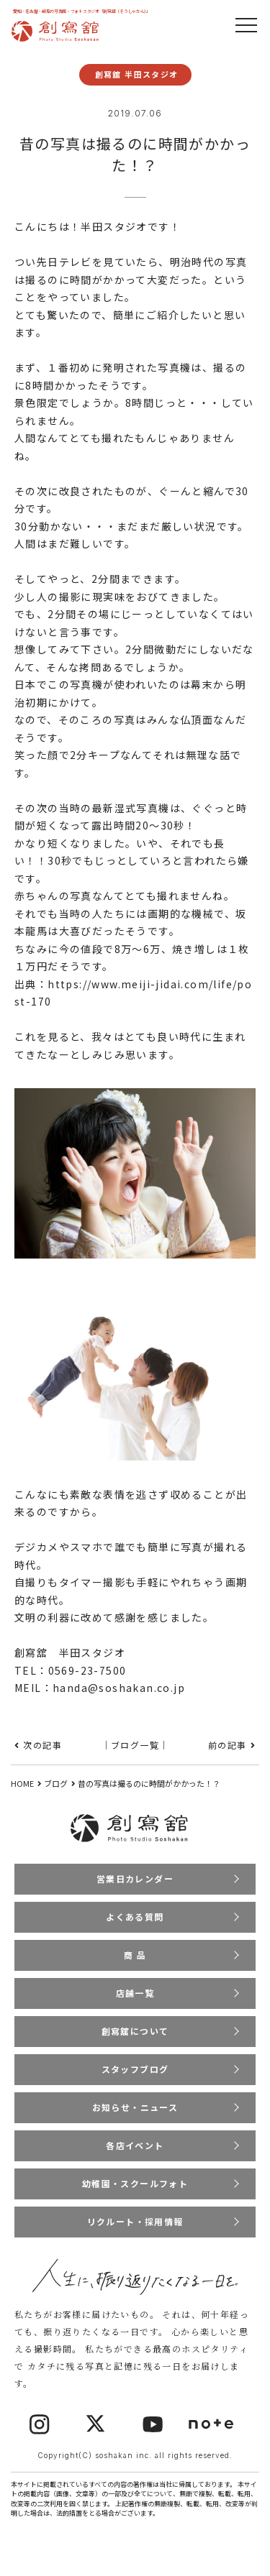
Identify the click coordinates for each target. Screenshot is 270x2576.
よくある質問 (134, 1916)
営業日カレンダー (135, 1878)
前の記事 (227, 1745)
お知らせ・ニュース (135, 2107)
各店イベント (134, 2145)
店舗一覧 (135, 1993)
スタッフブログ (135, 2069)
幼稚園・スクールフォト (135, 2183)
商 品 (135, 1955)
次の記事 (42, 1745)
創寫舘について (135, 2031)
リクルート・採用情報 (135, 2221)
